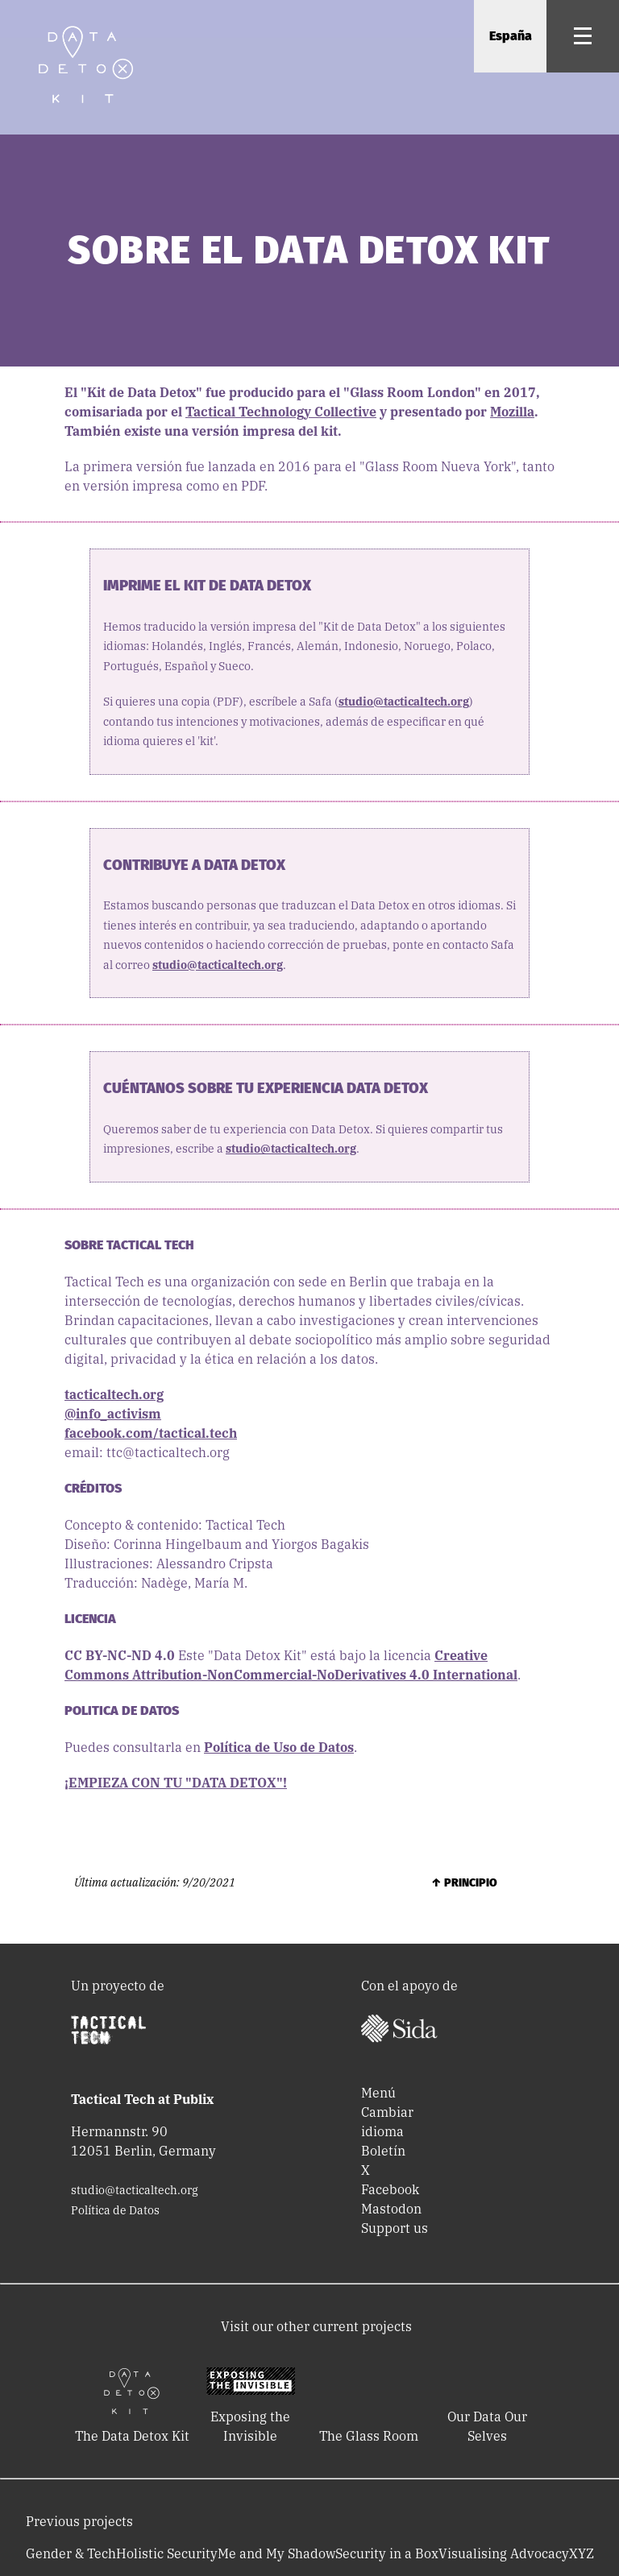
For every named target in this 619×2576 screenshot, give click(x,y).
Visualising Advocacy (503, 2553)
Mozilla (512, 412)
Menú (378, 2093)
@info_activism (112, 1414)
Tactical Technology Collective (280, 412)
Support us (394, 2228)
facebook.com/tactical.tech (150, 1433)
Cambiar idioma (387, 2121)
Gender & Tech (71, 2553)
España (510, 35)
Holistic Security (167, 2553)
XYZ (581, 2553)
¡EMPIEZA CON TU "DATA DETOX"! (175, 1783)
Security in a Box (386, 2553)
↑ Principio (464, 1883)
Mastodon (391, 2209)
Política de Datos (115, 2210)
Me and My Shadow (276, 2553)
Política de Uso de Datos (279, 1747)
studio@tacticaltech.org (404, 701)
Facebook (390, 2189)
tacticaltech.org (114, 1394)
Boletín (383, 2151)
